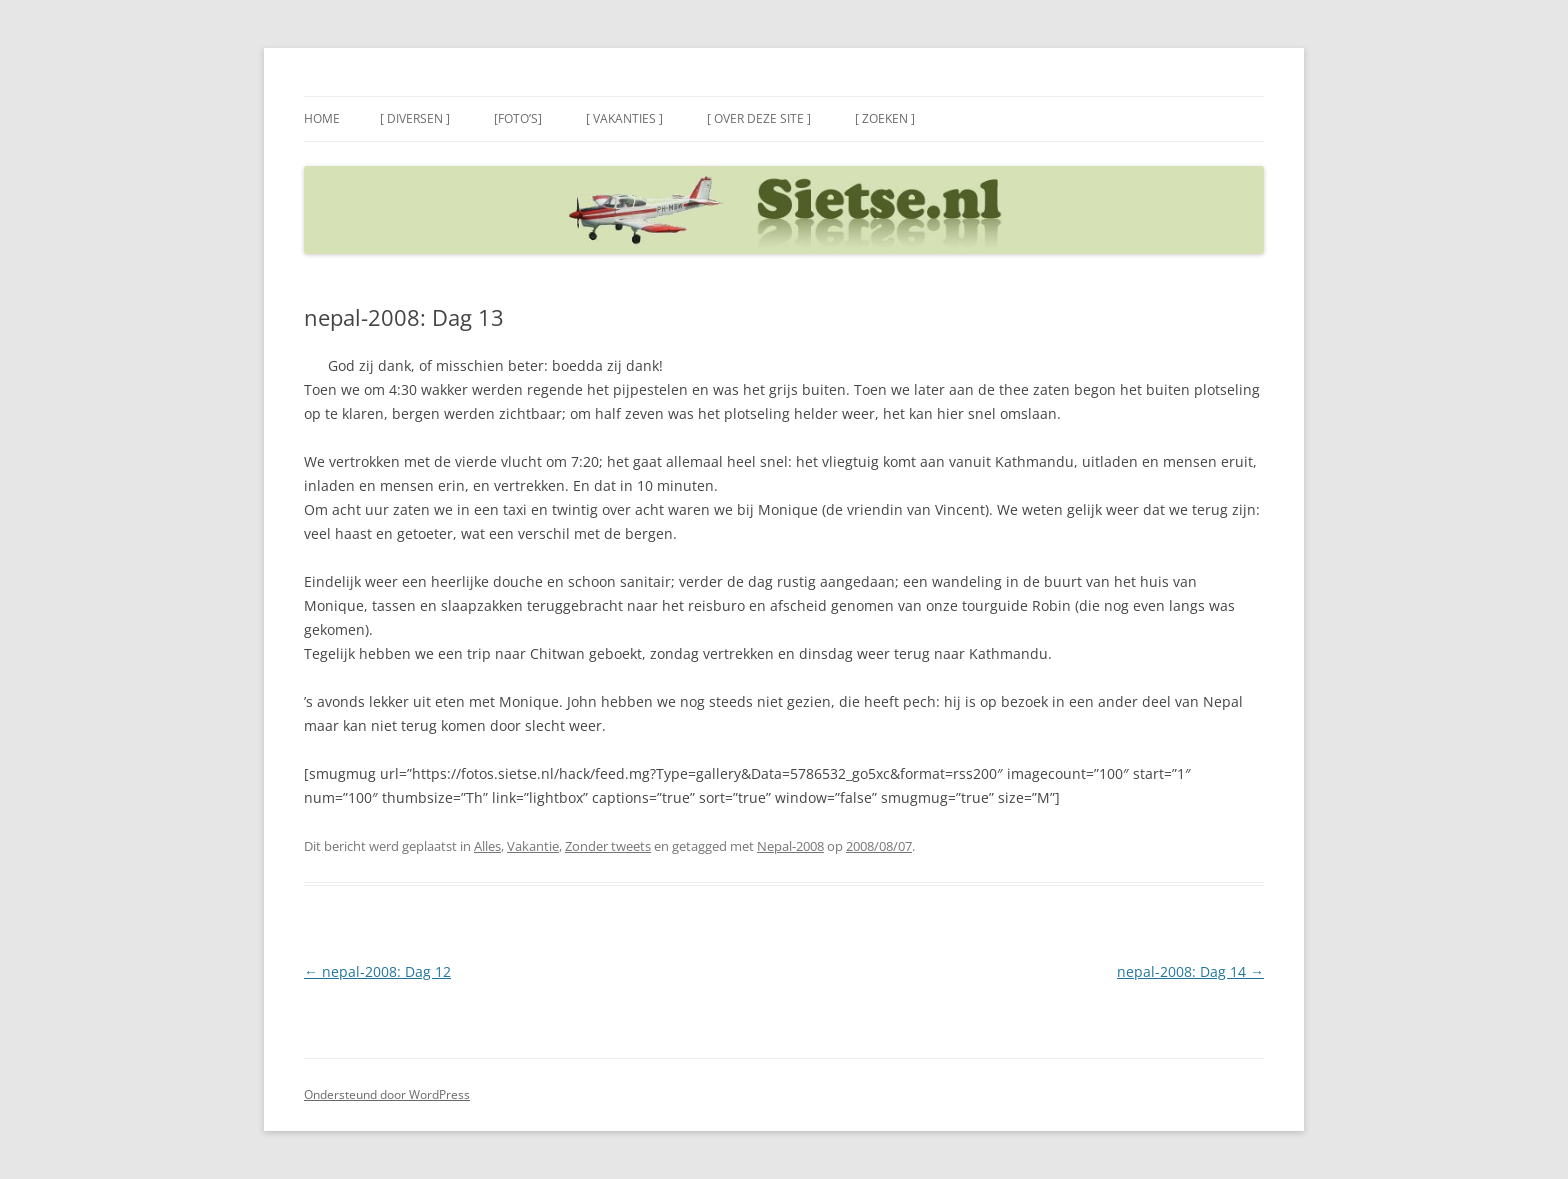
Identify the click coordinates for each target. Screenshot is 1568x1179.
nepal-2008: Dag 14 (1190, 971)
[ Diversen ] (415, 118)
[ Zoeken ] (885, 118)
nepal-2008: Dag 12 (377, 971)
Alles (487, 846)
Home (322, 118)
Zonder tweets (608, 846)
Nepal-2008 (790, 846)
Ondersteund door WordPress (387, 1094)
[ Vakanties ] (624, 118)
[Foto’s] (518, 118)
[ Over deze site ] (759, 118)
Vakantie (533, 846)
